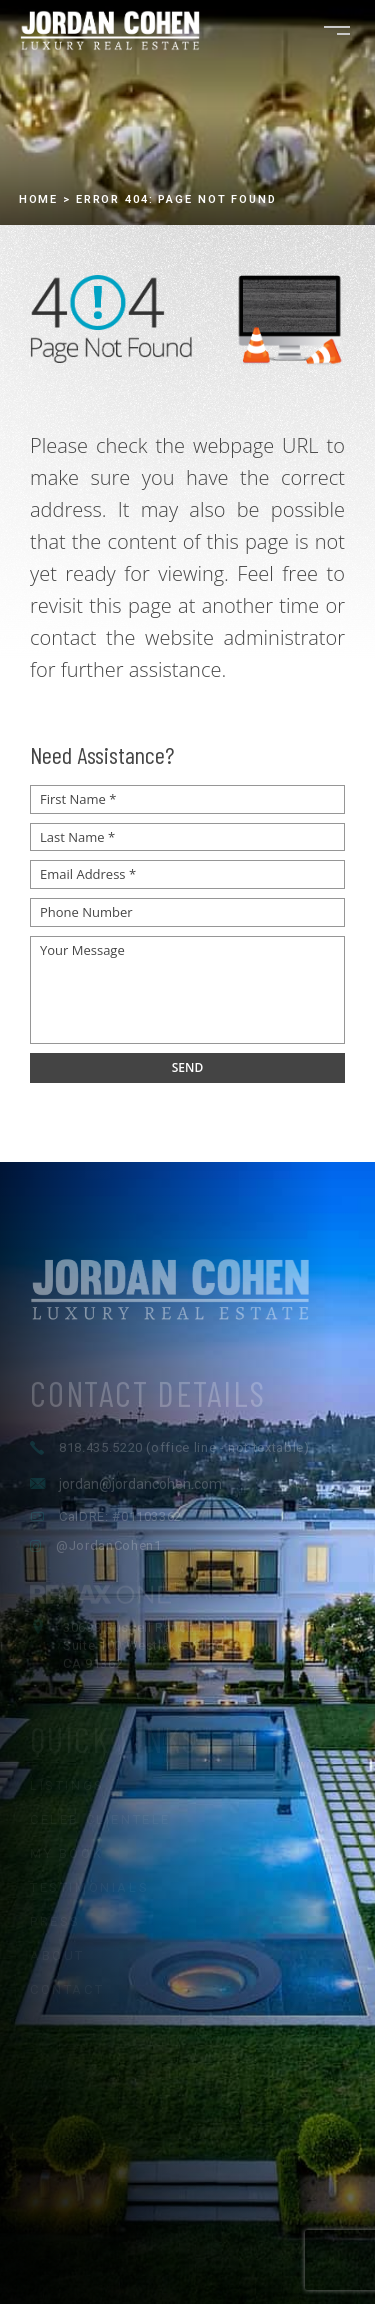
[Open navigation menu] (337, 30)
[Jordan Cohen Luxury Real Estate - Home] (187, 1332)
